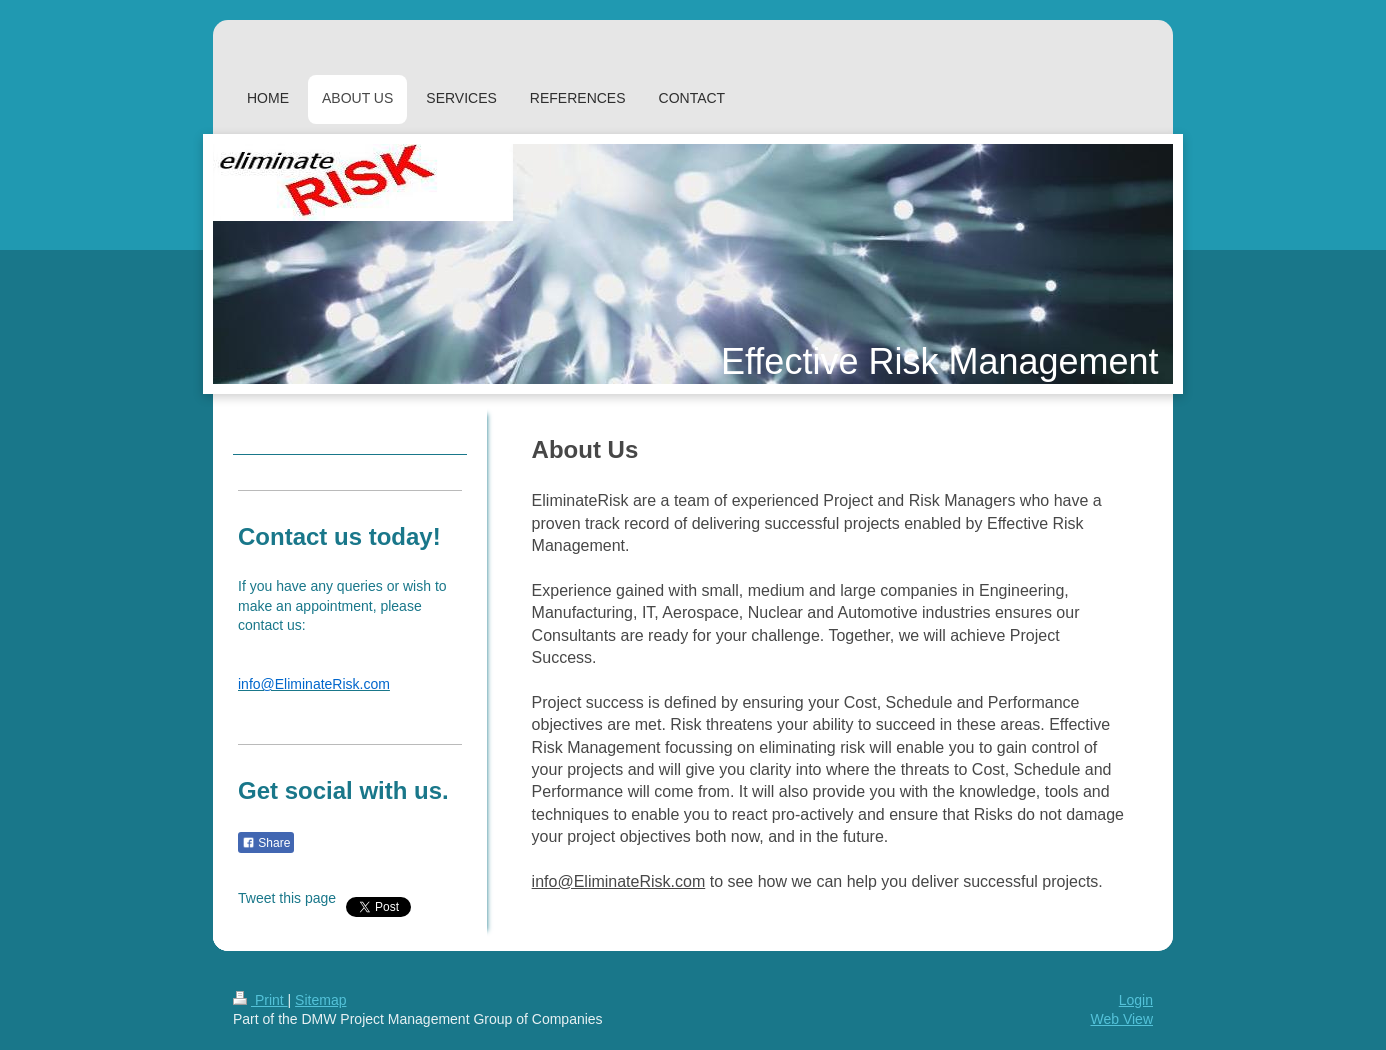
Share (266, 843)
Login (1136, 1000)
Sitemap (320, 1000)
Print (260, 1000)
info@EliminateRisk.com (619, 881)
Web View (1121, 1019)
